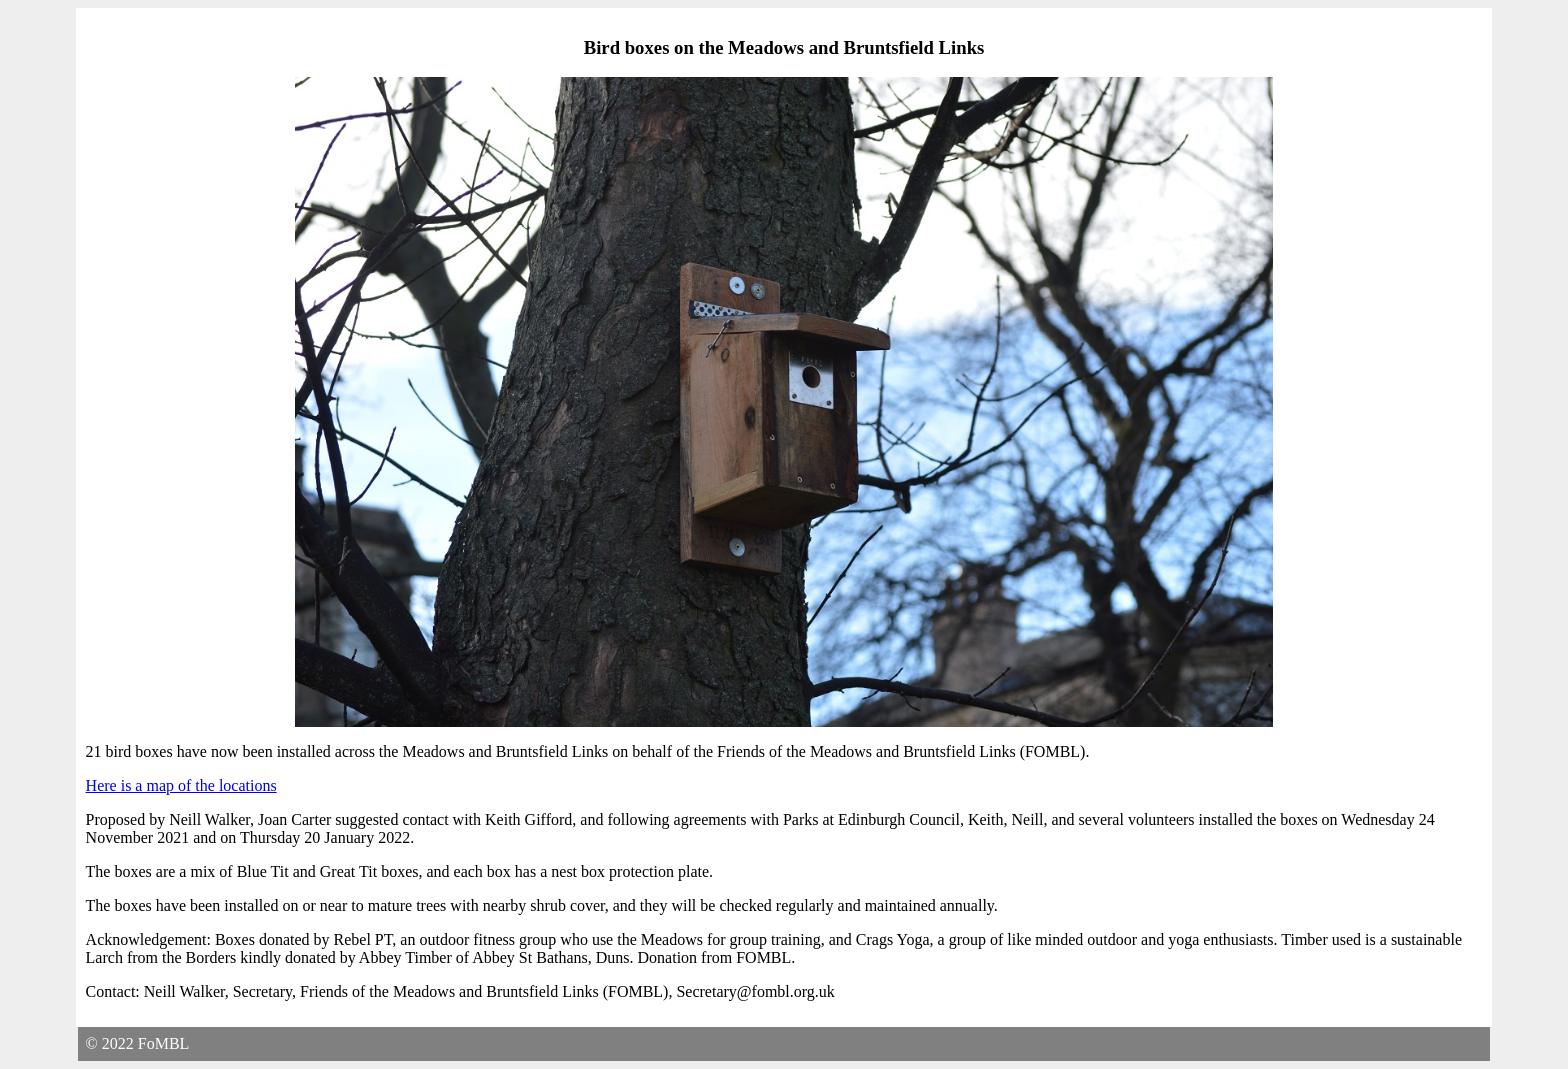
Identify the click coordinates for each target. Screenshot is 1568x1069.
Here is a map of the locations (181, 785)
